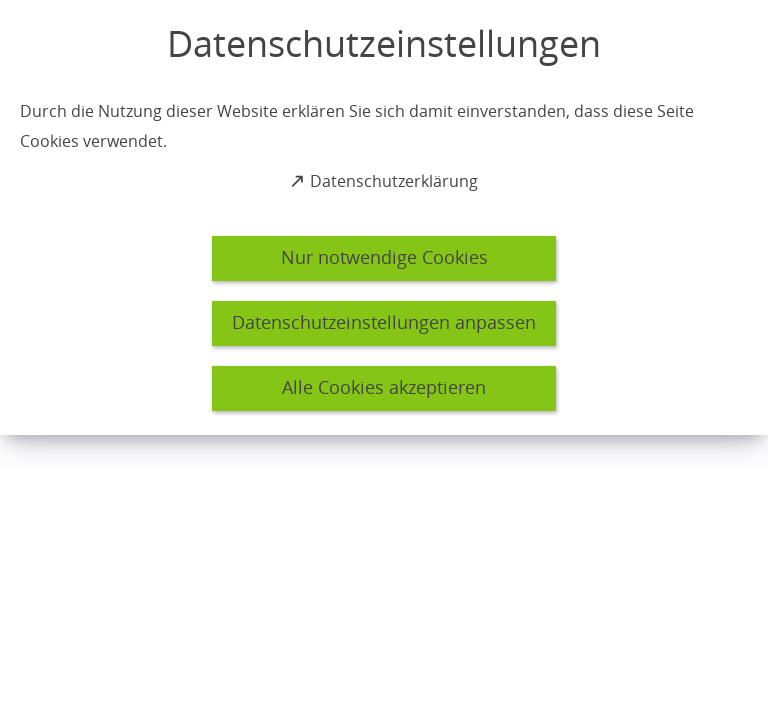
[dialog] (384, 217)
